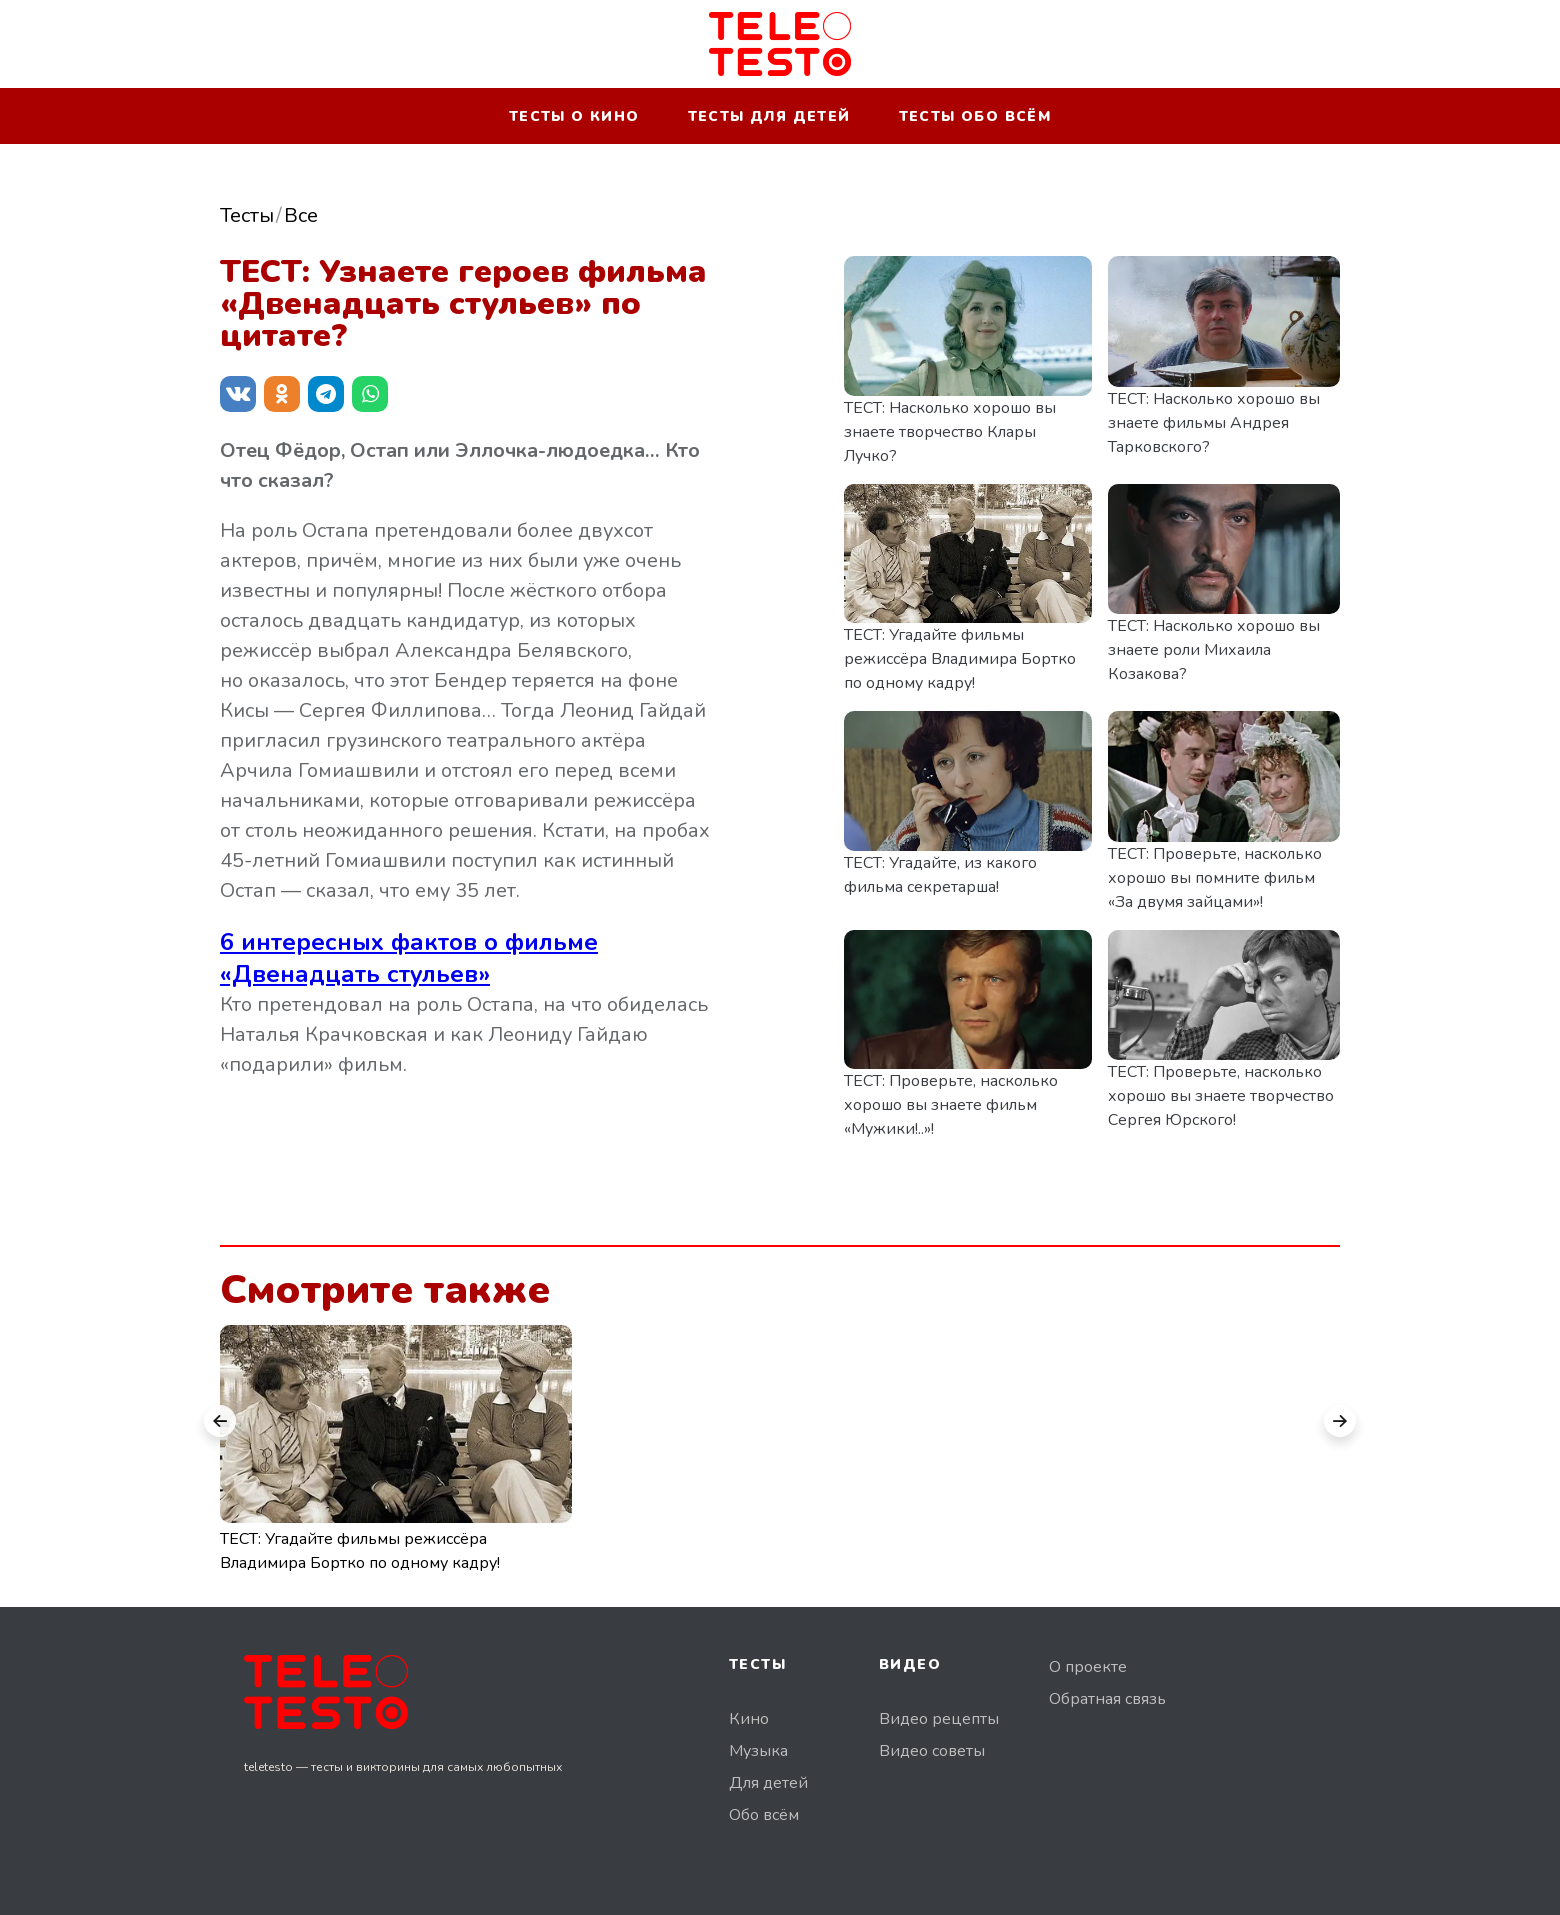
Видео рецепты (939, 1719)
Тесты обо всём (975, 116)
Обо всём (764, 1815)
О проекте (1088, 1667)
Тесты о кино (574, 116)
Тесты (247, 215)
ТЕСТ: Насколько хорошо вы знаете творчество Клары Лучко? (950, 432)
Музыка (758, 1751)
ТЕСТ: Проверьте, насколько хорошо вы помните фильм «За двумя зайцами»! (1215, 878)
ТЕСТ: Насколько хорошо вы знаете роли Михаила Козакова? (1214, 650)
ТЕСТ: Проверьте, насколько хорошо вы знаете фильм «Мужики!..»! (951, 1105)
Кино (749, 1719)
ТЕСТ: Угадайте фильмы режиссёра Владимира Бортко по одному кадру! (960, 659)
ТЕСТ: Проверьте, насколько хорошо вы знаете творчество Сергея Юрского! (1221, 1096)
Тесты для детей (769, 116)
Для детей (768, 1783)
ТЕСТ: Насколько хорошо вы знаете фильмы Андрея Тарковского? (1214, 423)
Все (301, 215)
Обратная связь (1107, 1699)
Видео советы (932, 1751)
